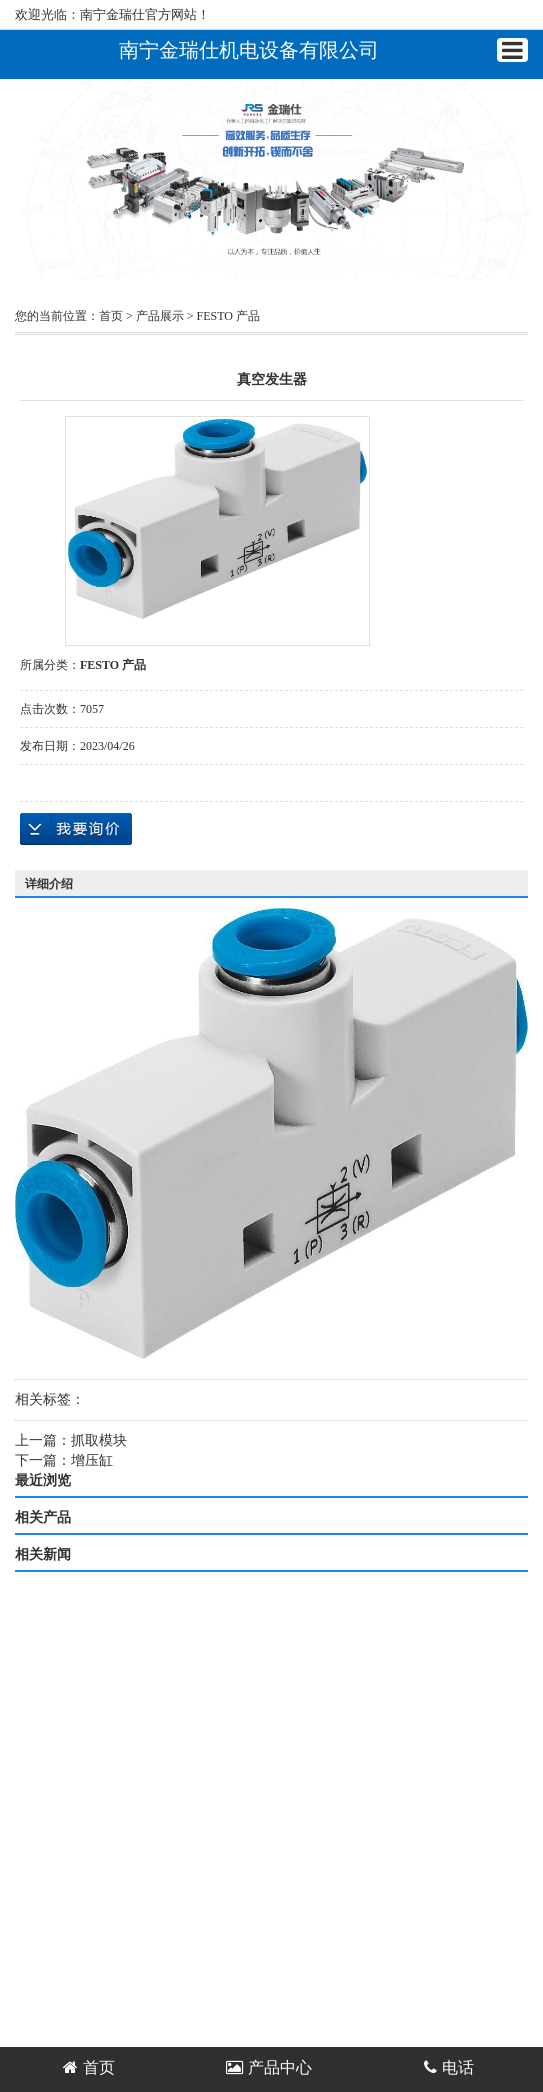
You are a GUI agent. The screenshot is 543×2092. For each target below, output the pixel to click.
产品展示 (160, 316)
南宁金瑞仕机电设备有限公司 (249, 49)
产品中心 (269, 2067)
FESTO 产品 (228, 316)
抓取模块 (99, 1440)
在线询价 (76, 829)
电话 (449, 2067)
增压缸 (92, 1460)
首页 (111, 316)
